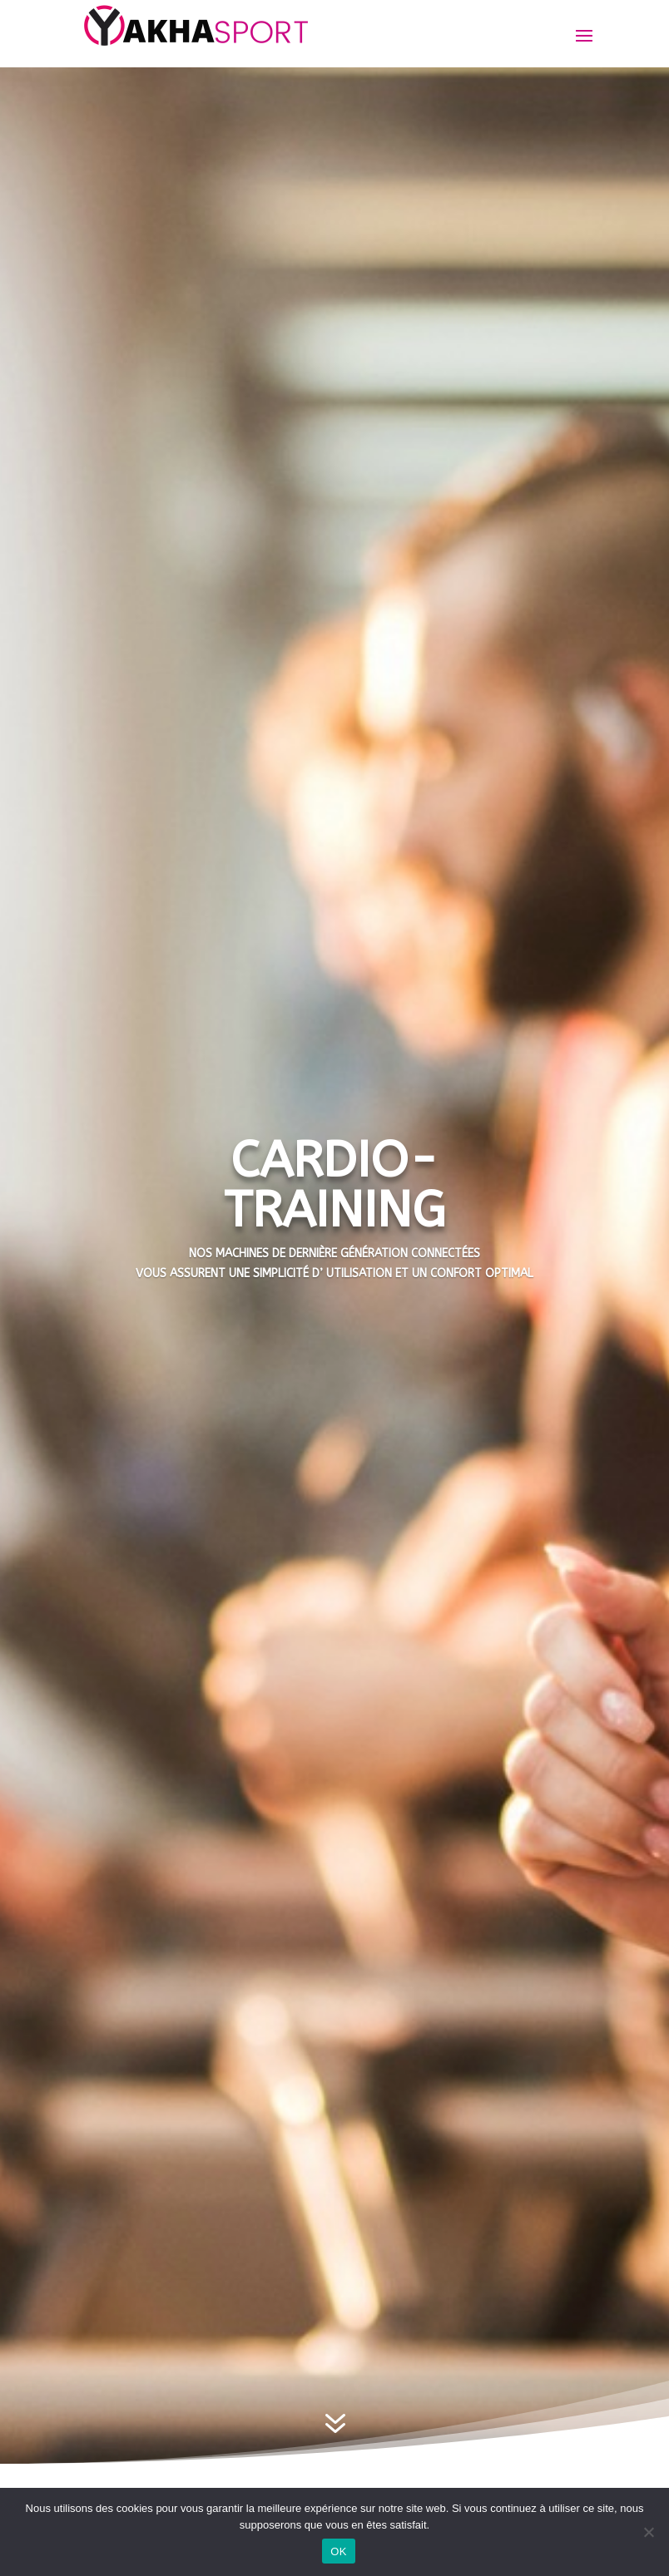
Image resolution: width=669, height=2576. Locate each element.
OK (338, 2551)
